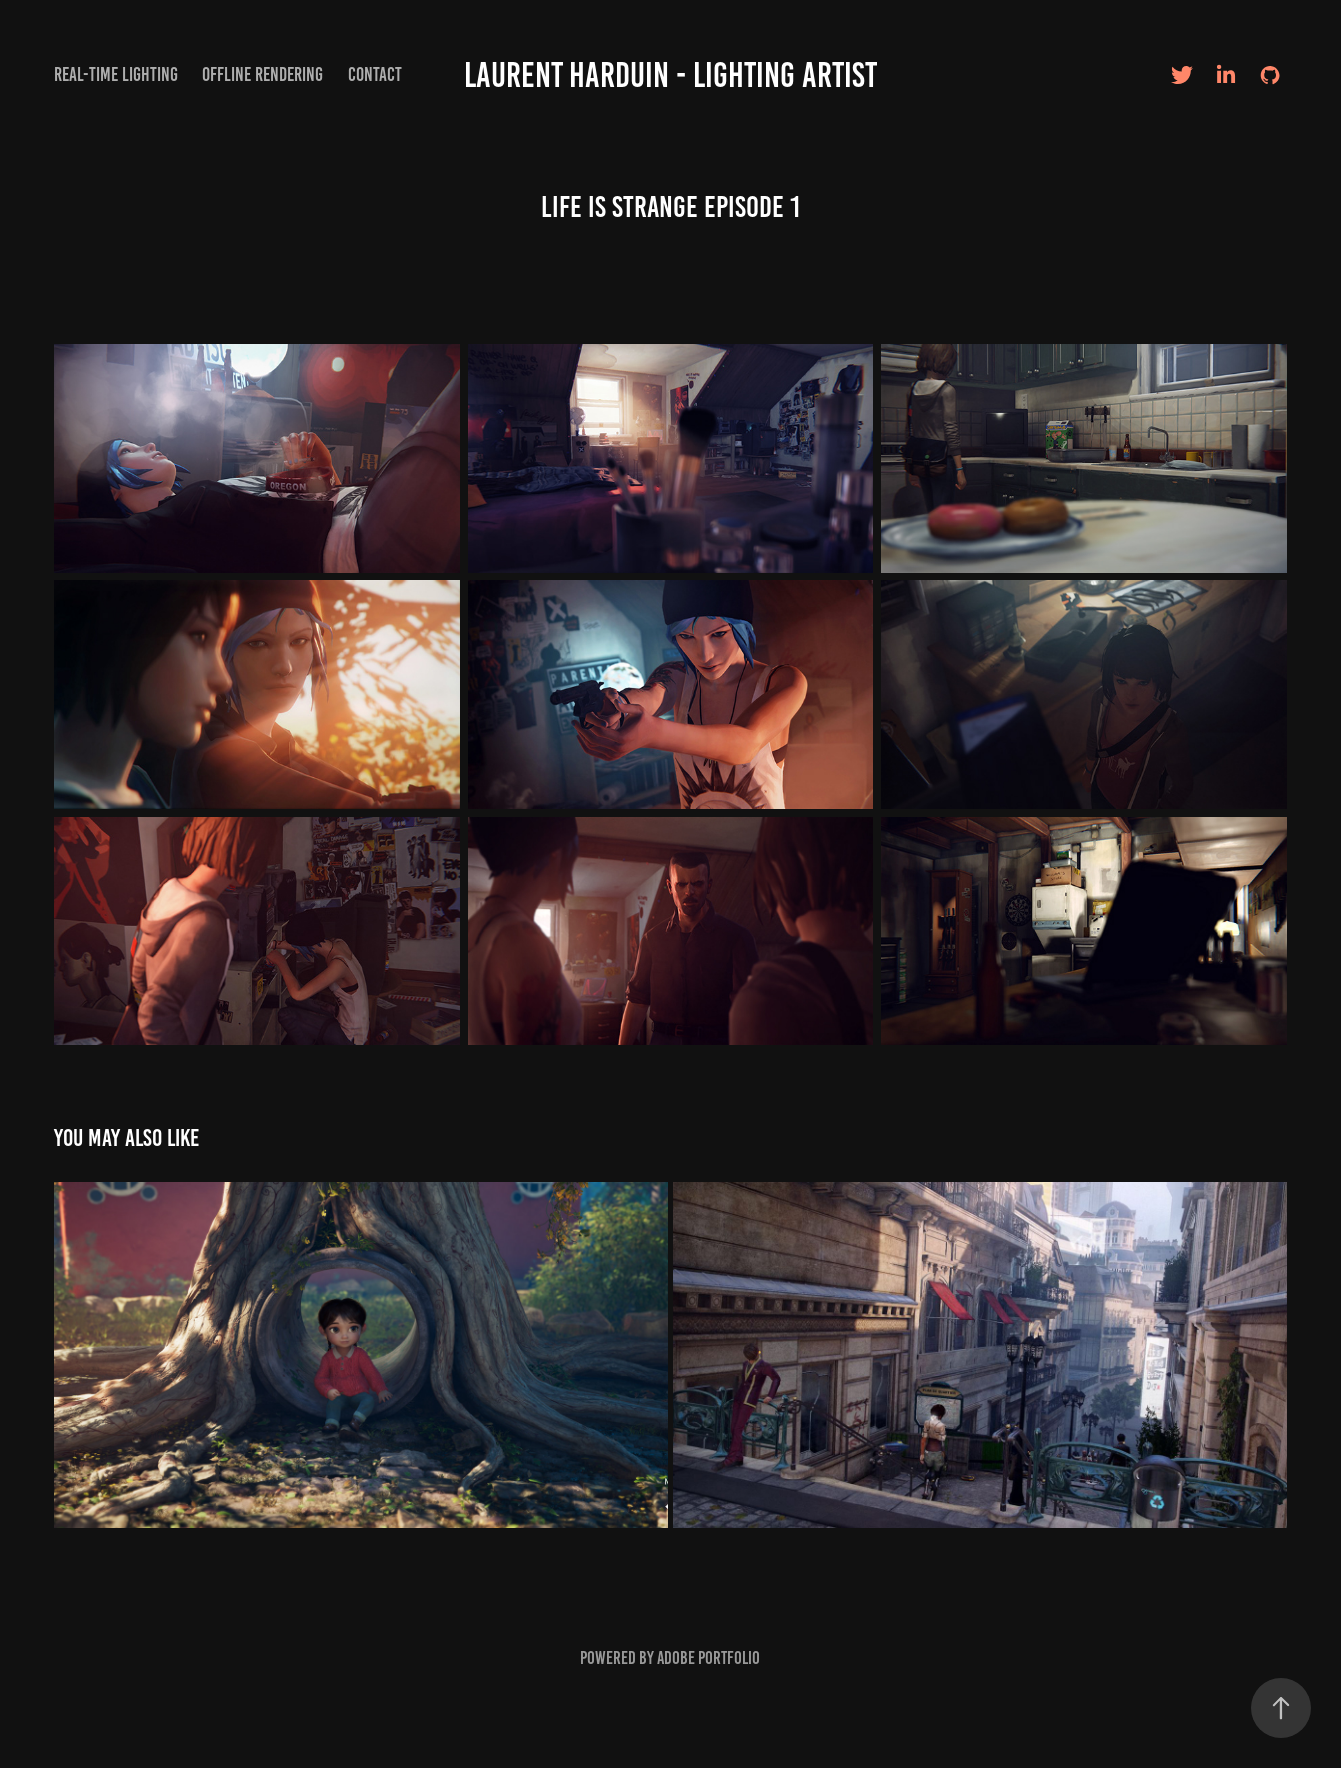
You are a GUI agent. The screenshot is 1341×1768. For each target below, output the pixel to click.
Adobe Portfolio (708, 1658)
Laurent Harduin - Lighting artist (670, 75)
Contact (375, 74)
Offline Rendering (262, 74)
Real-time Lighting (116, 74)
